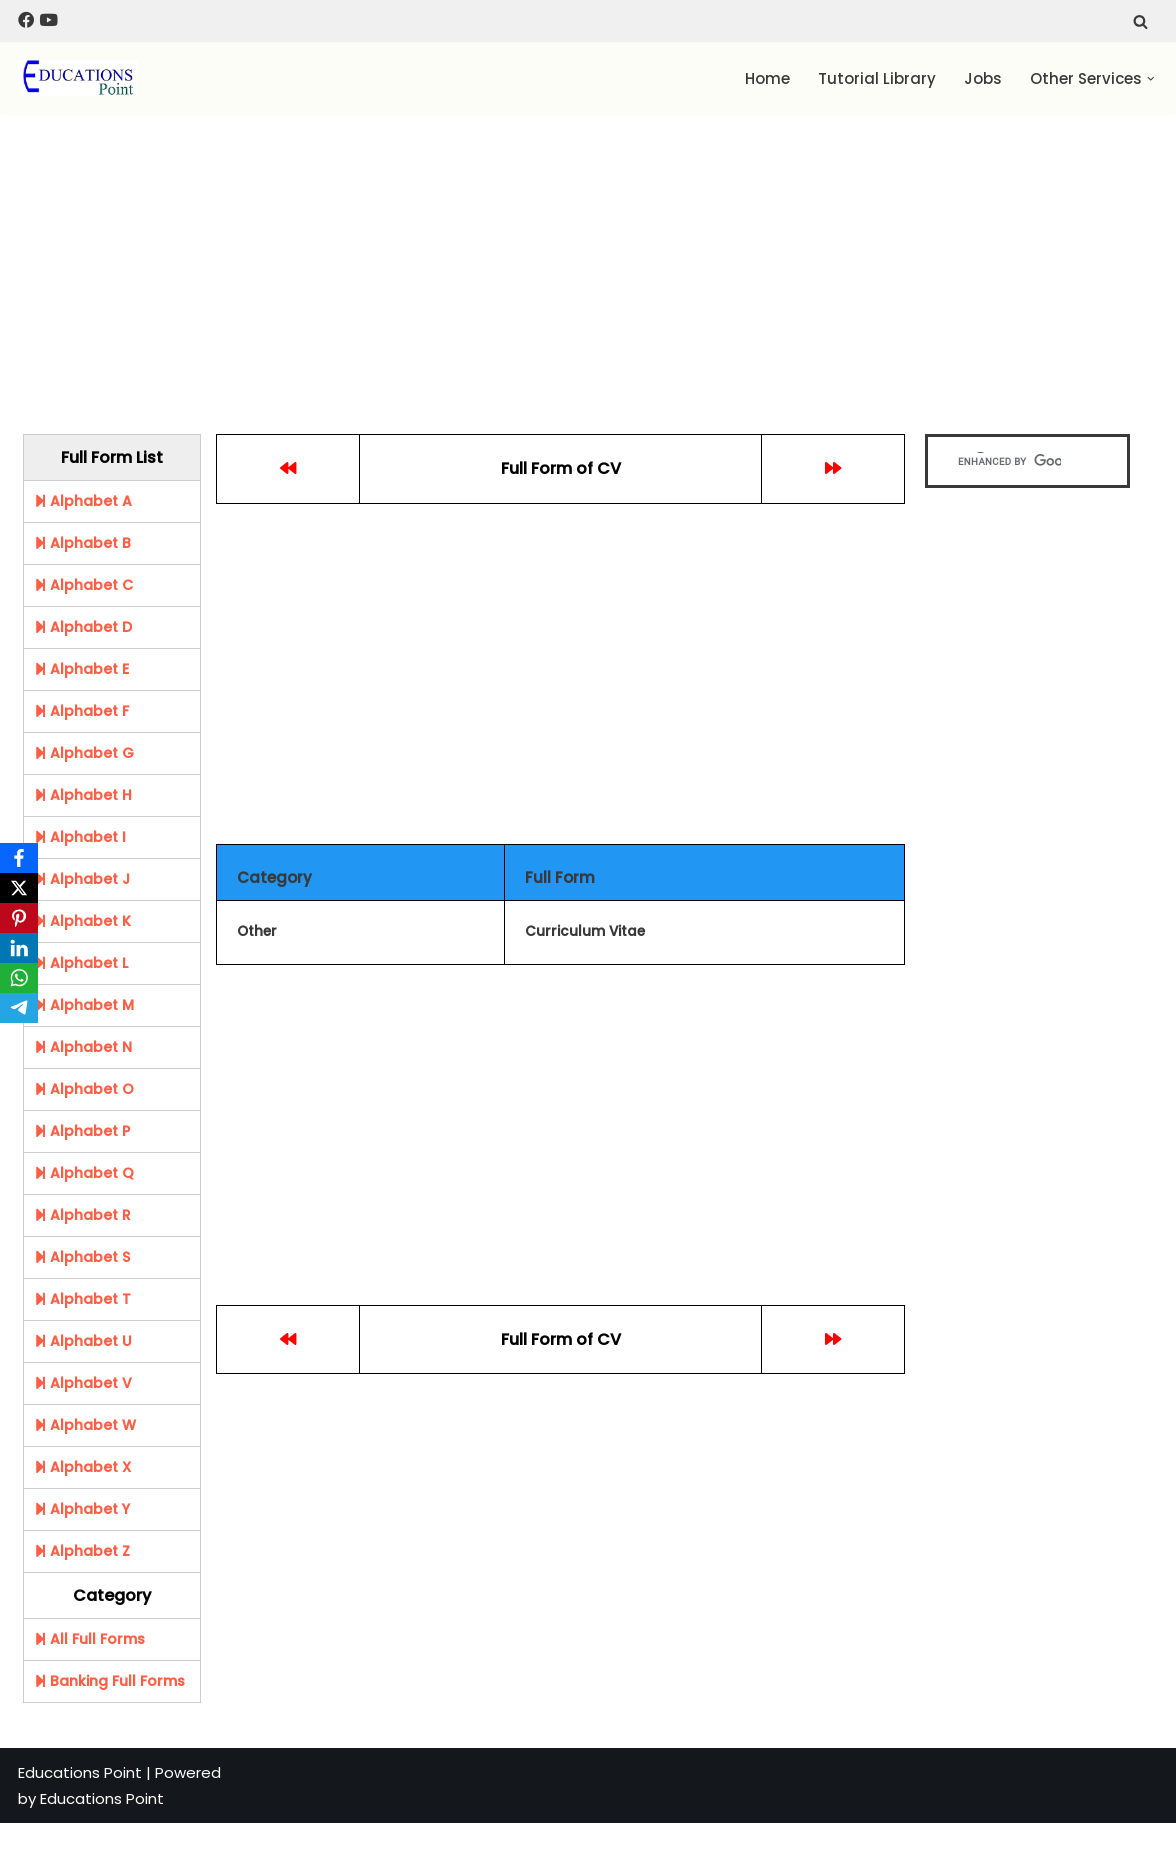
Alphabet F (81, 711)
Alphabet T (82, 1299)
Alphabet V (83, 1383)
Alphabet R (82, 1215)
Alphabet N (83, 1047)
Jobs (983, 78)
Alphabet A (83, 501)
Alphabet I (80, 837)
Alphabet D (83, 627)
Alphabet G (84, 753)
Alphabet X (82, 1467)
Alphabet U (83, 1341)
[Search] (1140, 21)
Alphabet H (83, 795)
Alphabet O (84, 1089)
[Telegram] (19, 1008)
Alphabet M (84, 1005)
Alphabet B (82, 543)
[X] (19, 888)
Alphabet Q (84, 1173)
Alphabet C (83, 585)
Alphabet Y (82, 1509)
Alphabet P (82, 1131)
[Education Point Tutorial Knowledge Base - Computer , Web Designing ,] (78, 78)
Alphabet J (82, 879)
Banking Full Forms (109, 1681)
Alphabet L (81, 963)
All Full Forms (89, 1639)
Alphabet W (85, 1425)
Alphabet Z (82, 1551)
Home (767, 78)
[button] (1151, 79)
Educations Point (80, 1772)
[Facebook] (19, 858)
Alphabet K (82, 921)
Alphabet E (81, 669)
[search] (1009, 461)
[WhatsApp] (19, 978)
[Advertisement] (530, 264)
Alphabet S (82, 1257)
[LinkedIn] (19, 948)
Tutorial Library (877, 78)
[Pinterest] (19, 918)
